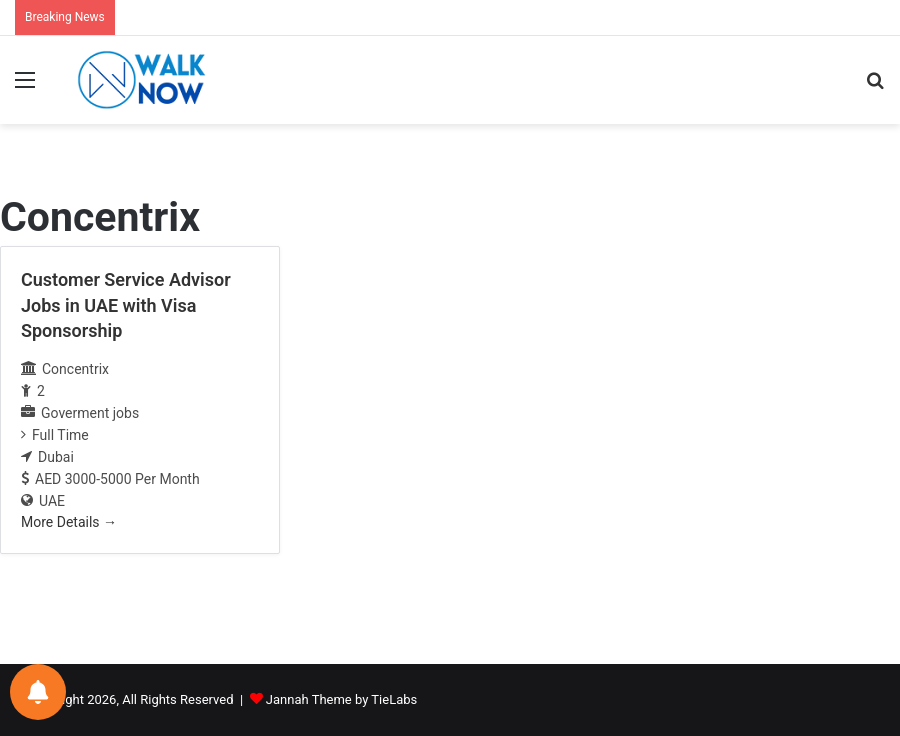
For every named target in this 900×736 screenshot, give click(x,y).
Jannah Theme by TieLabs (341, 699)
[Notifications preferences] (38, 692)
